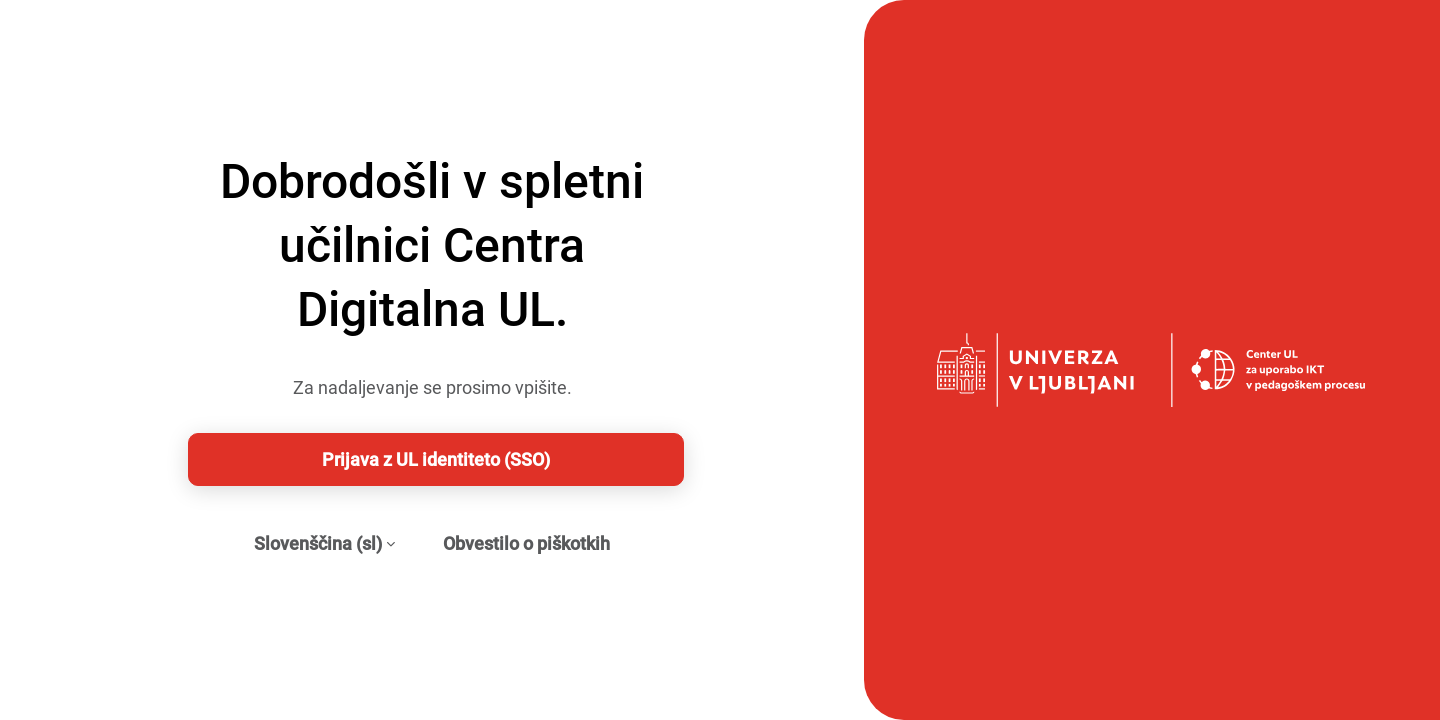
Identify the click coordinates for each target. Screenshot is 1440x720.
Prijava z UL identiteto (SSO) (436, 459)
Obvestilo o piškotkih (526, 543)
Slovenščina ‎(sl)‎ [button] (318, 543)
